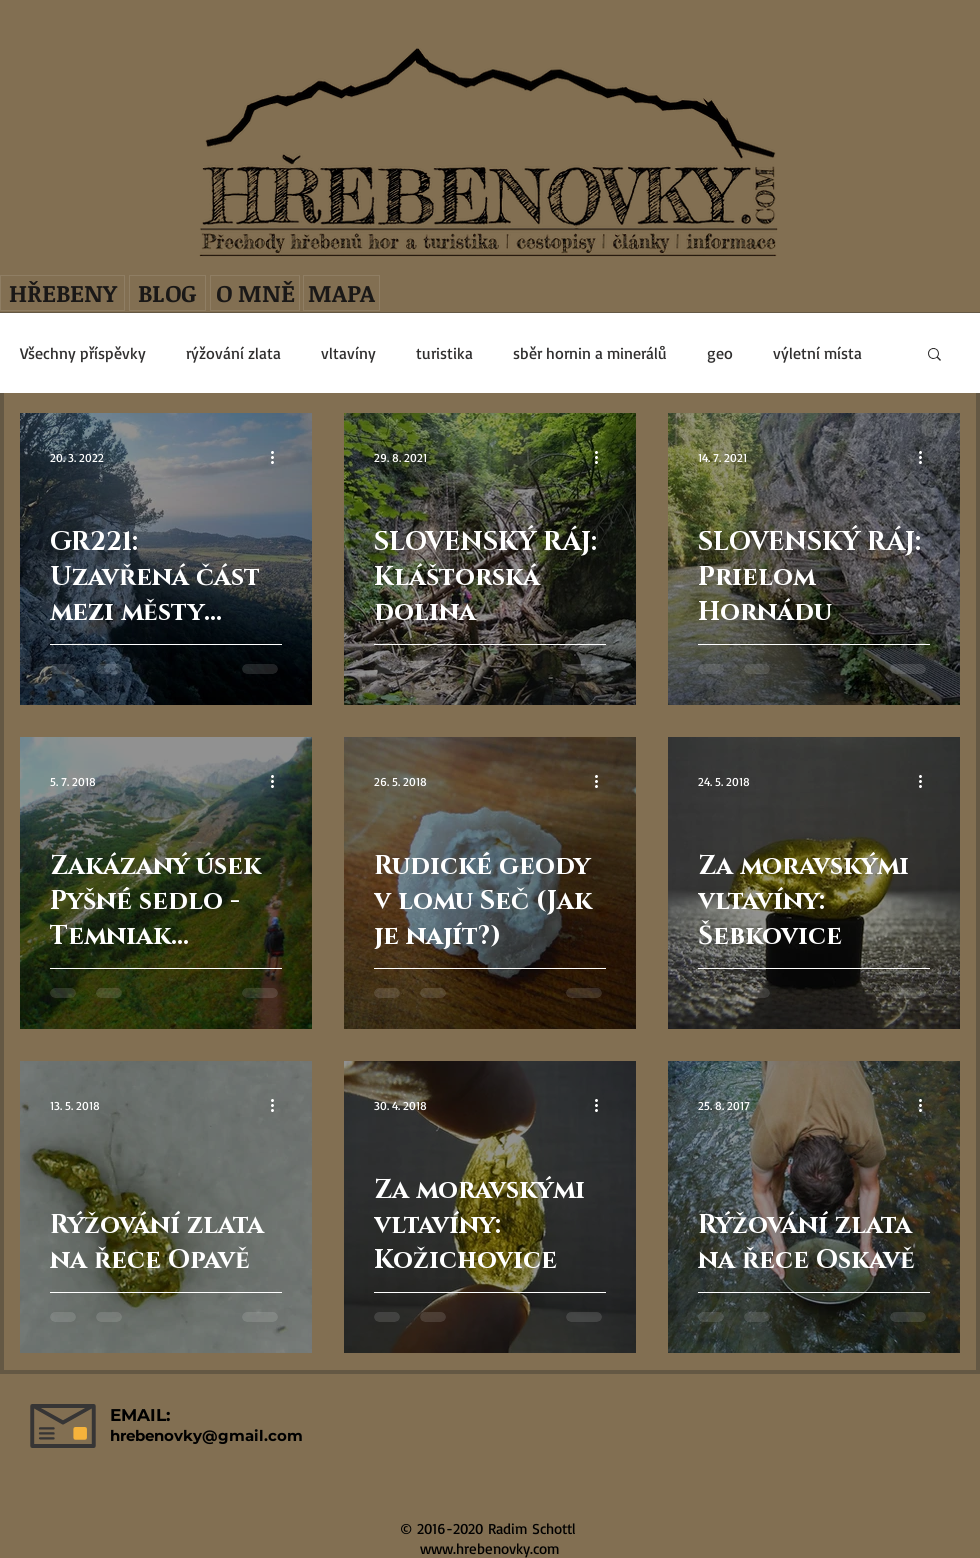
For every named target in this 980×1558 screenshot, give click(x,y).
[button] (934, 355)
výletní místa (817, 353)
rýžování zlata (233, 353)
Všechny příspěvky (83, 353)
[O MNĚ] (255, 293)
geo (720, 353)
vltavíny (348, 353)
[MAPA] (341, 293)
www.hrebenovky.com (490, 1548)
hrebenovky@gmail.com (206, 1435)
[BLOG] (167, 293)
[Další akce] (279, 457)
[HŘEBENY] (62, 293)
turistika (444, 353)
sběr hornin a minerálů (590, 353)
